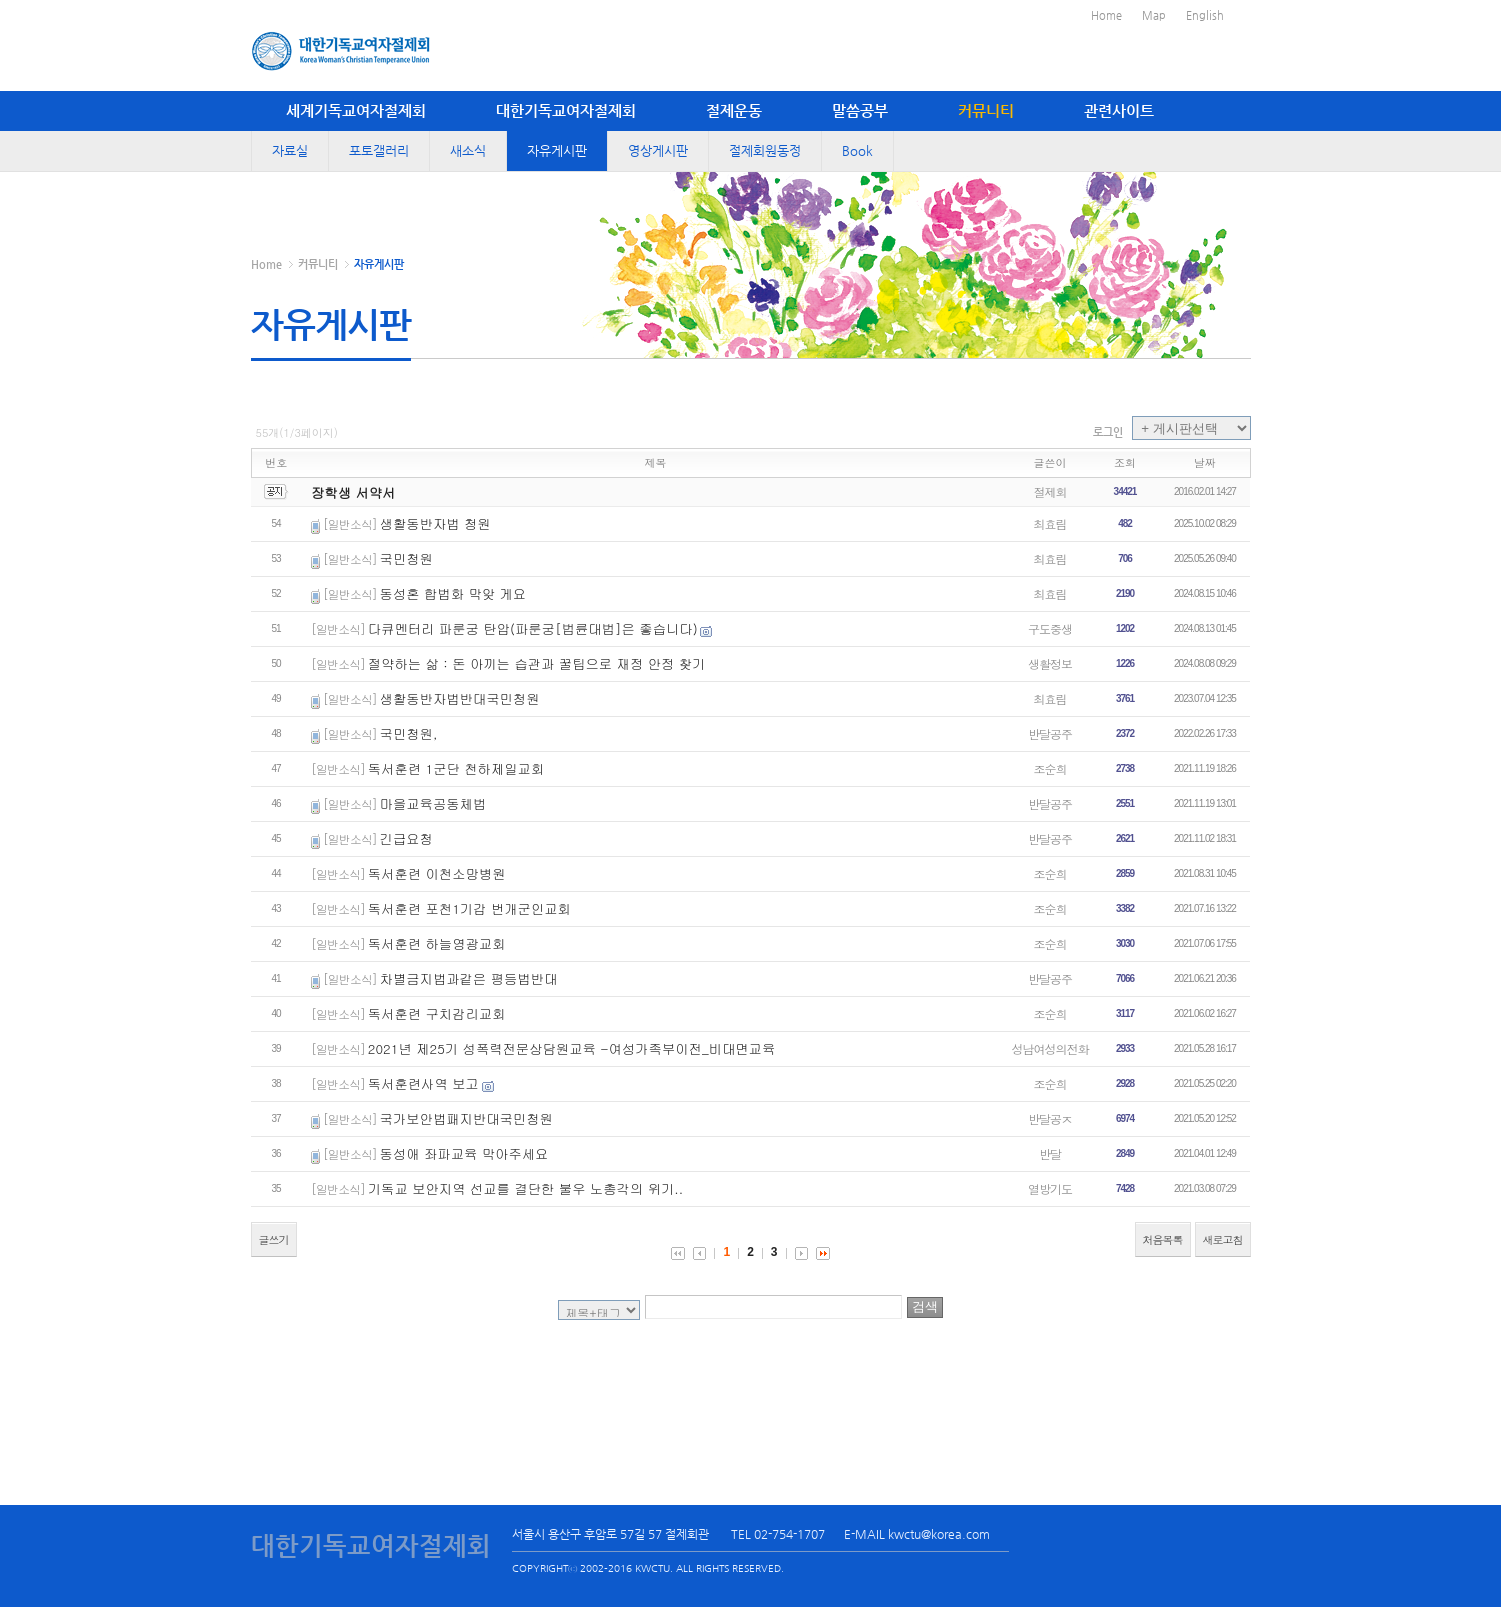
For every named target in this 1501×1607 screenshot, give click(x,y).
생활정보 (1050, 663)
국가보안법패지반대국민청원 (466, 1118)
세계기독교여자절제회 (356, 110)
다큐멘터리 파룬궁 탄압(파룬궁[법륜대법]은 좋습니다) (533, 628)
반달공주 (1050, 733)
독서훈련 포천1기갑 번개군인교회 (469, 908)
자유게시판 (557, 150)
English (1205, 15)
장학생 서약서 (353, 492)
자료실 (290, 150)
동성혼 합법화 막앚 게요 (453, 593)
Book (857, 150)
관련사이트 (1119, 110)
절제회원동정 (765, 150)
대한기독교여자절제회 (566, 110)
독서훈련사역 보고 (423, 1083)
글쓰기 (274, 1239)
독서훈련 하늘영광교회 (437, 943)
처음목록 (1163, 1239)
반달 (1050, 1153)
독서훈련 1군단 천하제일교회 (456, 768)
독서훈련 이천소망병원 (437, 873)
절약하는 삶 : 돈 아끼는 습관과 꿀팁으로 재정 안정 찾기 (537, 663)
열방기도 (1050, 1188)
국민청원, (409, 733)
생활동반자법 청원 (435, 523)
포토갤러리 (379, 150)
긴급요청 (406, 838)
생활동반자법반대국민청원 (460, 698)
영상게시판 (658, 150)
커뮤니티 (986, 110)
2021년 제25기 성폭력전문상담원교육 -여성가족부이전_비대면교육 (571, 1048)
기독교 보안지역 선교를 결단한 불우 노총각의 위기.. (525, 1188)
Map (1154, 15)
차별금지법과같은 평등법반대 (469, 978)
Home (1106, 15)
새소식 (468, 150)
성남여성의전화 (1050, 1048)
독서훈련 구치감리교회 (437, 1013)
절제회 (1050, 491)
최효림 (1050, 523)
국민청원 (406, 558)
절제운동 (734, 110)
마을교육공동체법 (433, 803)
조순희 (1050, 768)
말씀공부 (860, 110)
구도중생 (1050, 628)
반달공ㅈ (1050, 1118)
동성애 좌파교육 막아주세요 (464, 1153)
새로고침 (1223, 1239)
